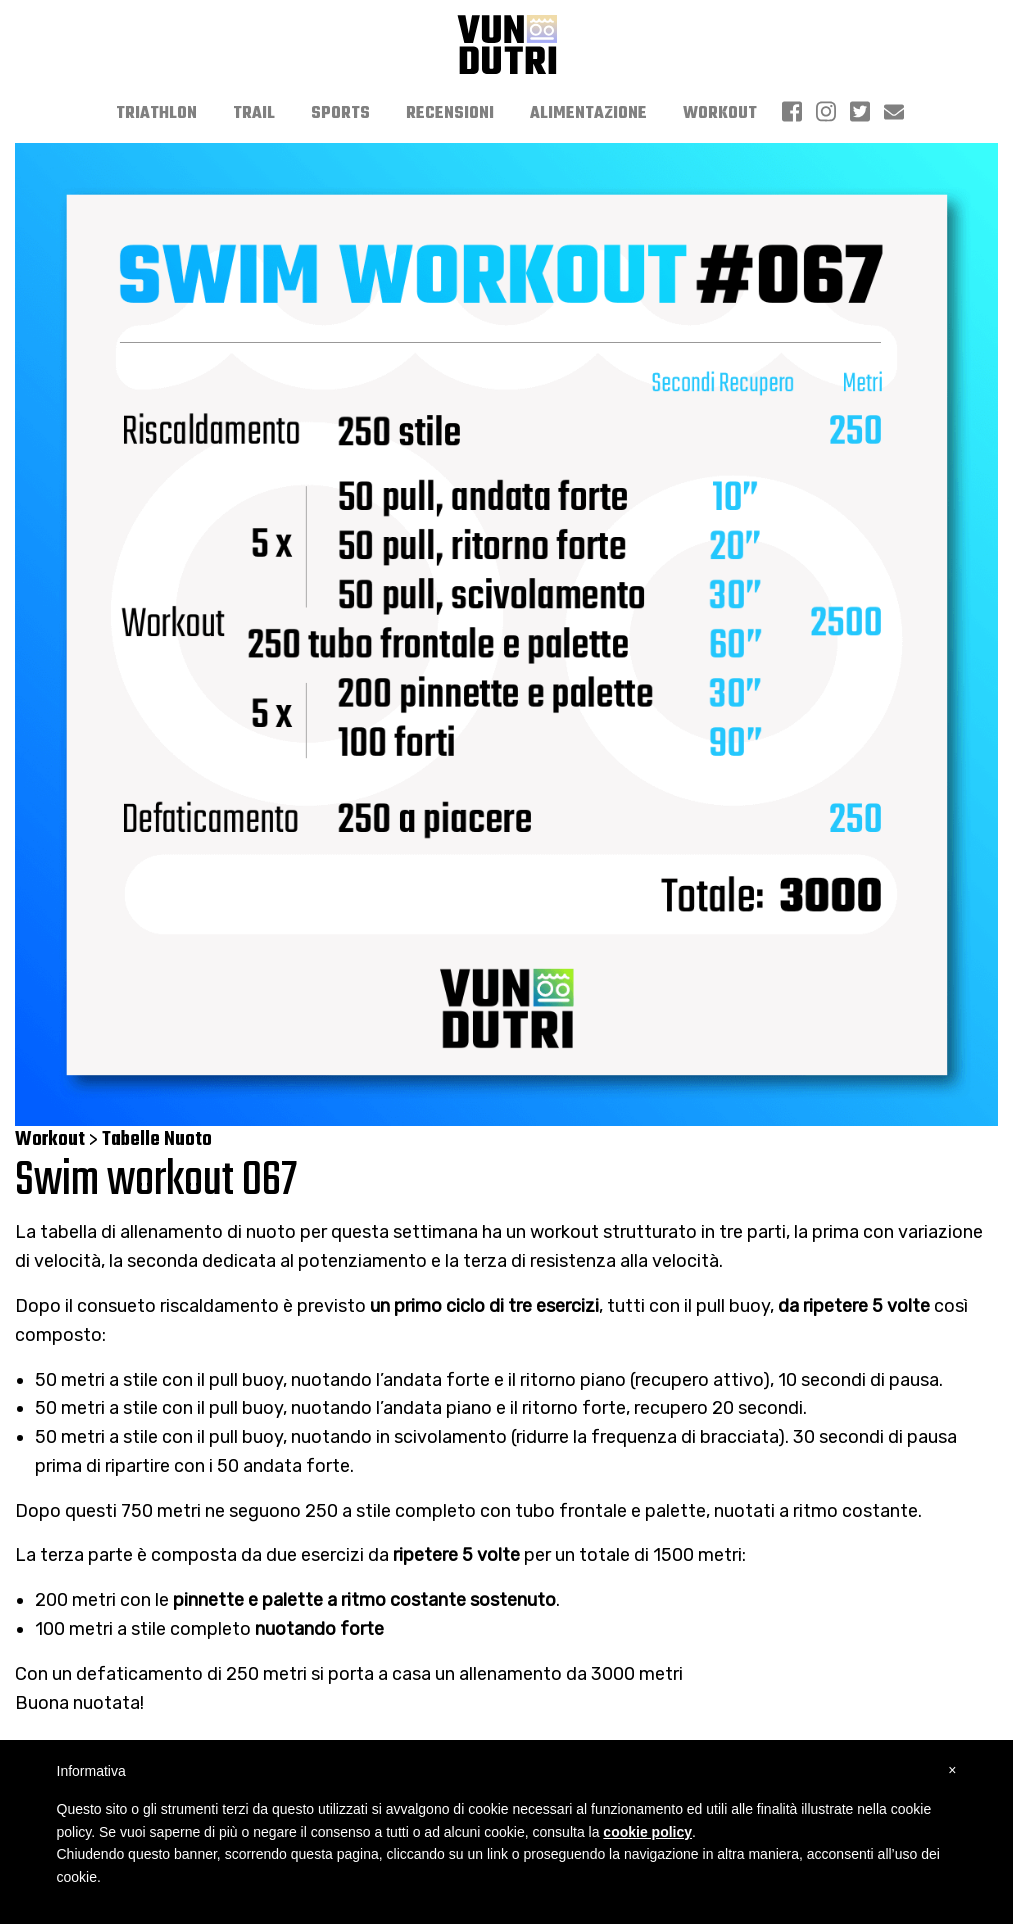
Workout (720, 114)
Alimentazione (588, 114)
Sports (340, 114)
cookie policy (647, 1832)
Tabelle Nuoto (157, 1139)
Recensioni (450, 114)
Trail (254, 114)
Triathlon (156, 114)
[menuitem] (156, 114)
